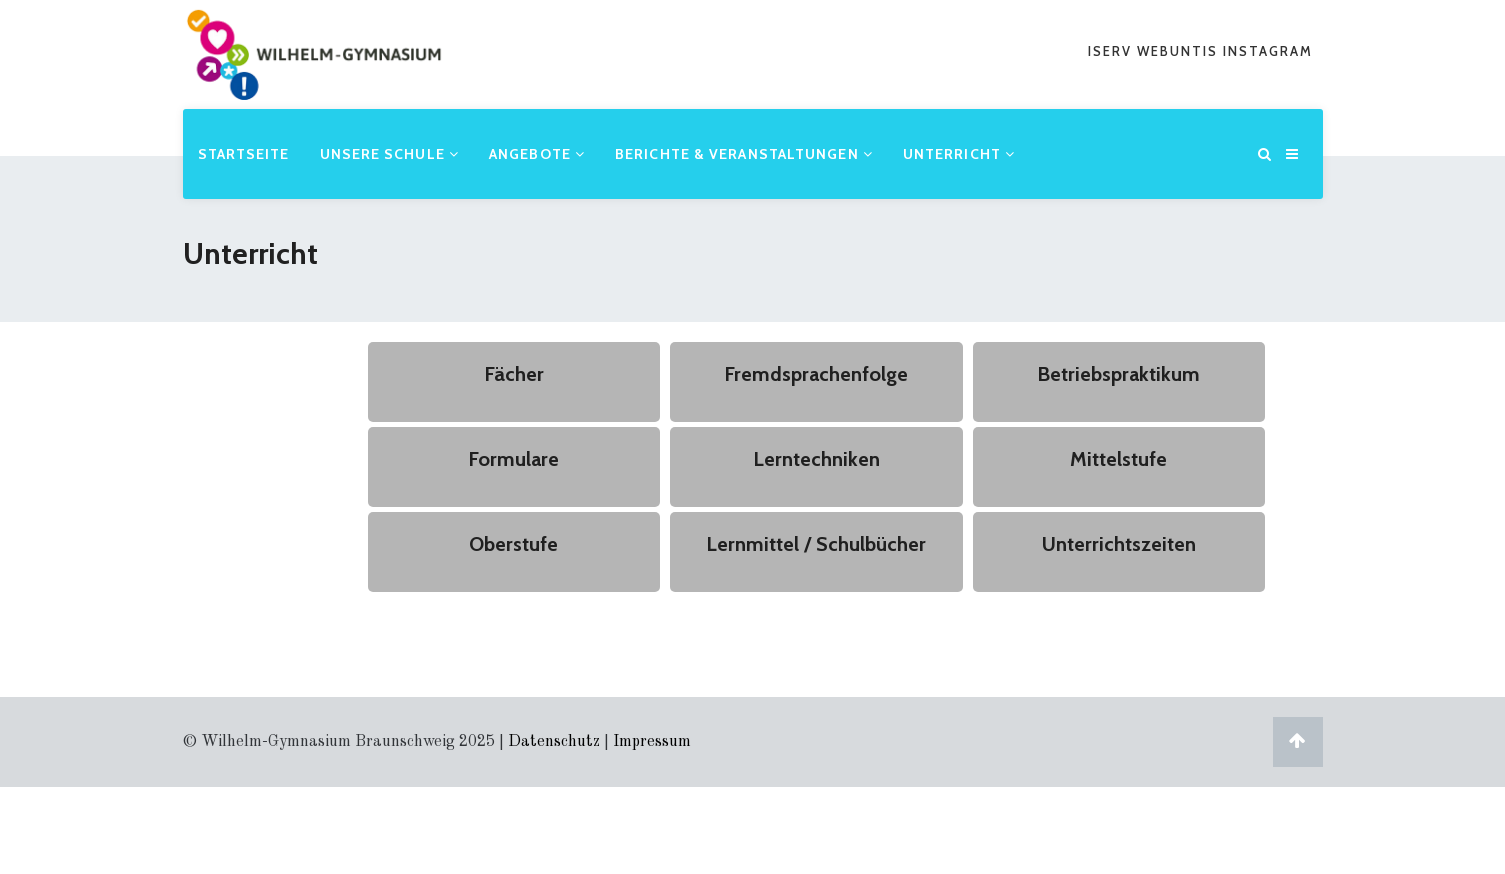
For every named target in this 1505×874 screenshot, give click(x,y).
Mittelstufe (1118, 459)
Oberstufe (513, 544)
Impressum (652, 742)
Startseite (244, 154)
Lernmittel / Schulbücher (816, 544)
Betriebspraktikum (1118, 374)
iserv (1112, 51)
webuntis (1180, 51)
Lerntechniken (816, 459)
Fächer (514, 374)
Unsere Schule (390, 154)
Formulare (513, 459)
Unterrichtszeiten (1119, 544)
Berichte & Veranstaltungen (744, 154)
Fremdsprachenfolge (816, 374)
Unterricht (959, 154)
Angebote (537, 154)
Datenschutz (554, 742)
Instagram (1268, 51)
